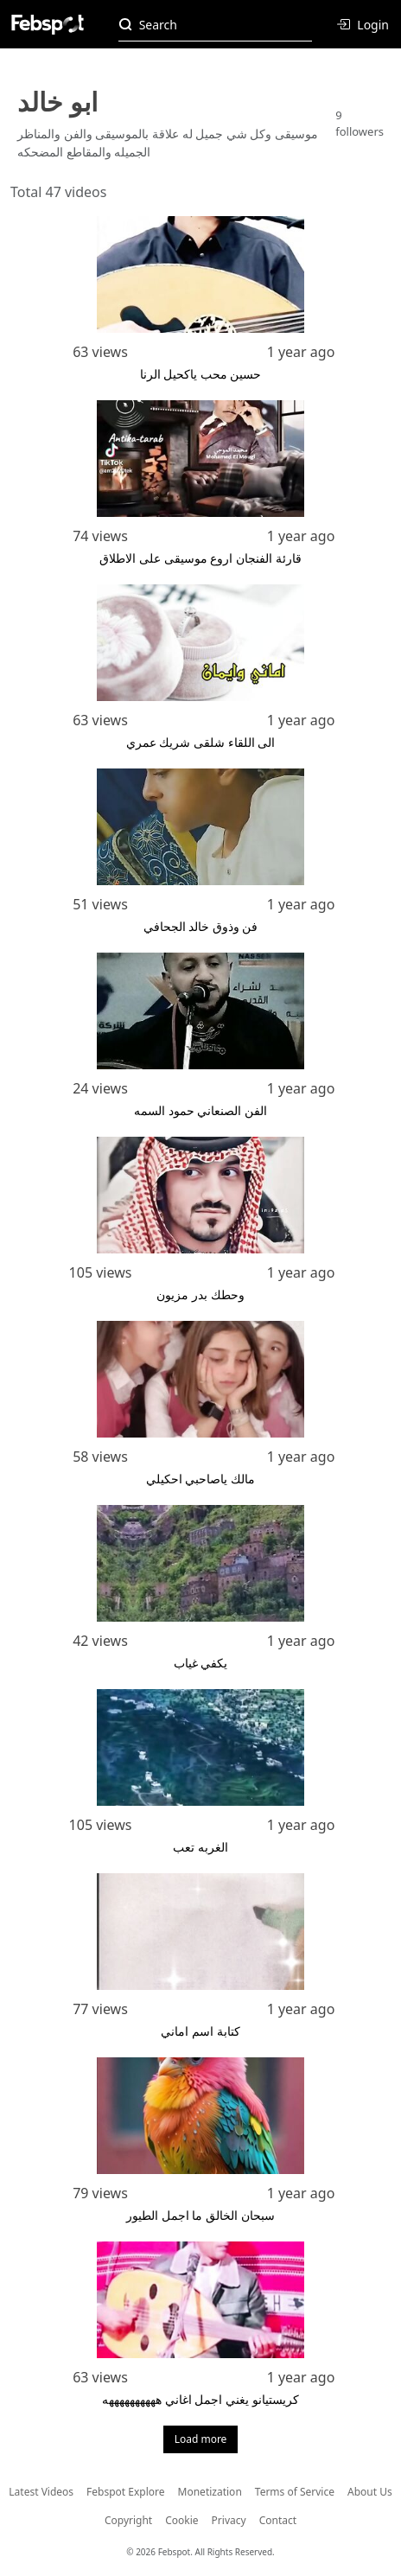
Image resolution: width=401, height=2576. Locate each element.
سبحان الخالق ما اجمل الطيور (200, 2215)
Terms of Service (294, 2491)
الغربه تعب (200, 1847)
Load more (201, 2439)
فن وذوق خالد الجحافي (200, 926)
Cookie (181, 2520)
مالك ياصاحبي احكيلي (200, 1478)
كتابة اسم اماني (200, 2031)
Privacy (229, 2520)
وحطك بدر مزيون (200, 1294)
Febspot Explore (125, 2491)
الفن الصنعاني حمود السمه (200, 1110)
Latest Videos (41, 2491)
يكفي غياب (201, 1663)
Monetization (210, 2491)
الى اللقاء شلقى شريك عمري (201, 742)
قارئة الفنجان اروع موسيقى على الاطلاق (200, 558)
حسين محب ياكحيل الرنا (201, 374)
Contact (277, 2520)
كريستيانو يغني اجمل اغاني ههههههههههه (200, 2399)
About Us (369, 2491)
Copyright (128, 2520)
